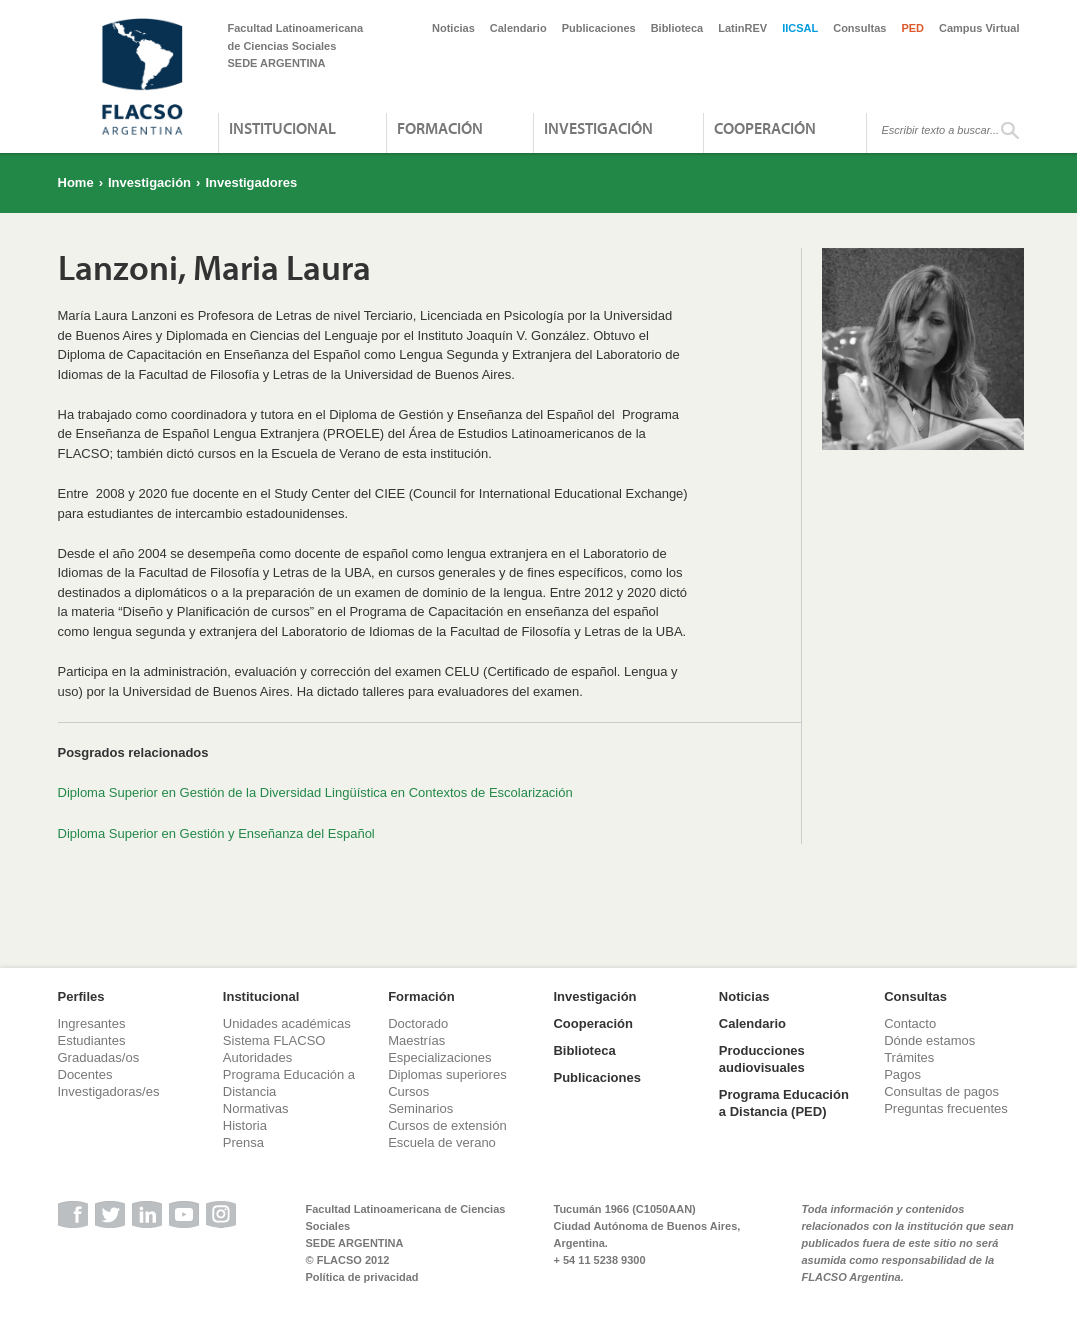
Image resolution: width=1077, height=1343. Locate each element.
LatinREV (742, 28)
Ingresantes (92, 1023)
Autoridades (257, 1057)
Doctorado (418, 1023)
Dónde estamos (929, 1040)
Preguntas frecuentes (946, 1108)
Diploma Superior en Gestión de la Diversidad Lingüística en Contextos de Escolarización (315, 792)
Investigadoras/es (109, 1091)
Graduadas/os (99, 1057)
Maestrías (416, 1040)
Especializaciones (439, 1057)
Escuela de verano (442, 1142)
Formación (440, 128)
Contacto (910, 1023)
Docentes (85, 1074)
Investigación (598, 128)
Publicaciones (599, 28)
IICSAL (800, 28)
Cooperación (765, 128)
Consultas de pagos (941, 1091)
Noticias (453, 28)
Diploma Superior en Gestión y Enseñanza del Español (216, 833)
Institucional (282, 128)
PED (912, 28)
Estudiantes (92, 1040)
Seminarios (420, 1108)
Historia (245, 1125)
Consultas (859, 28)
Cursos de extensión (447, 1125)
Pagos (902, 1074)
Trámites (909, 1057)
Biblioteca (677, 28)
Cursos (408, 1091)
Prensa (243, 1142)
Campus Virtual (979, 28)
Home (76, 182)
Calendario (518, 28)
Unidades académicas (287, 1023)
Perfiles (81, 996)
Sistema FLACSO (274, 1040)
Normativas (256, 1108)
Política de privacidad (362, 1277)
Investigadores (251, 182)
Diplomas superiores (447, 1074)
